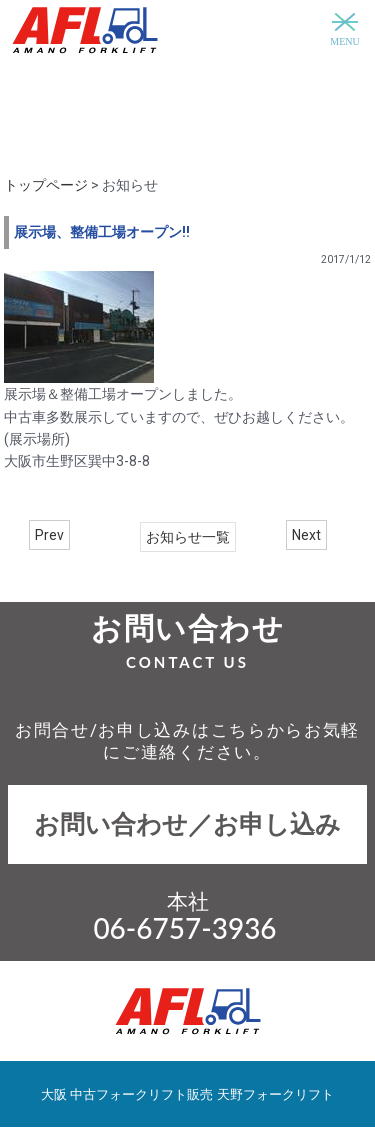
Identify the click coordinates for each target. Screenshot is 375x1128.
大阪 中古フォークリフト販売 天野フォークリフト (187, 1094)
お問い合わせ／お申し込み (187, 824)
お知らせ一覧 (188, 537)
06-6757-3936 (184, 928)
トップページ (46, 185)
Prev (49, 535)
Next (306, 535)
